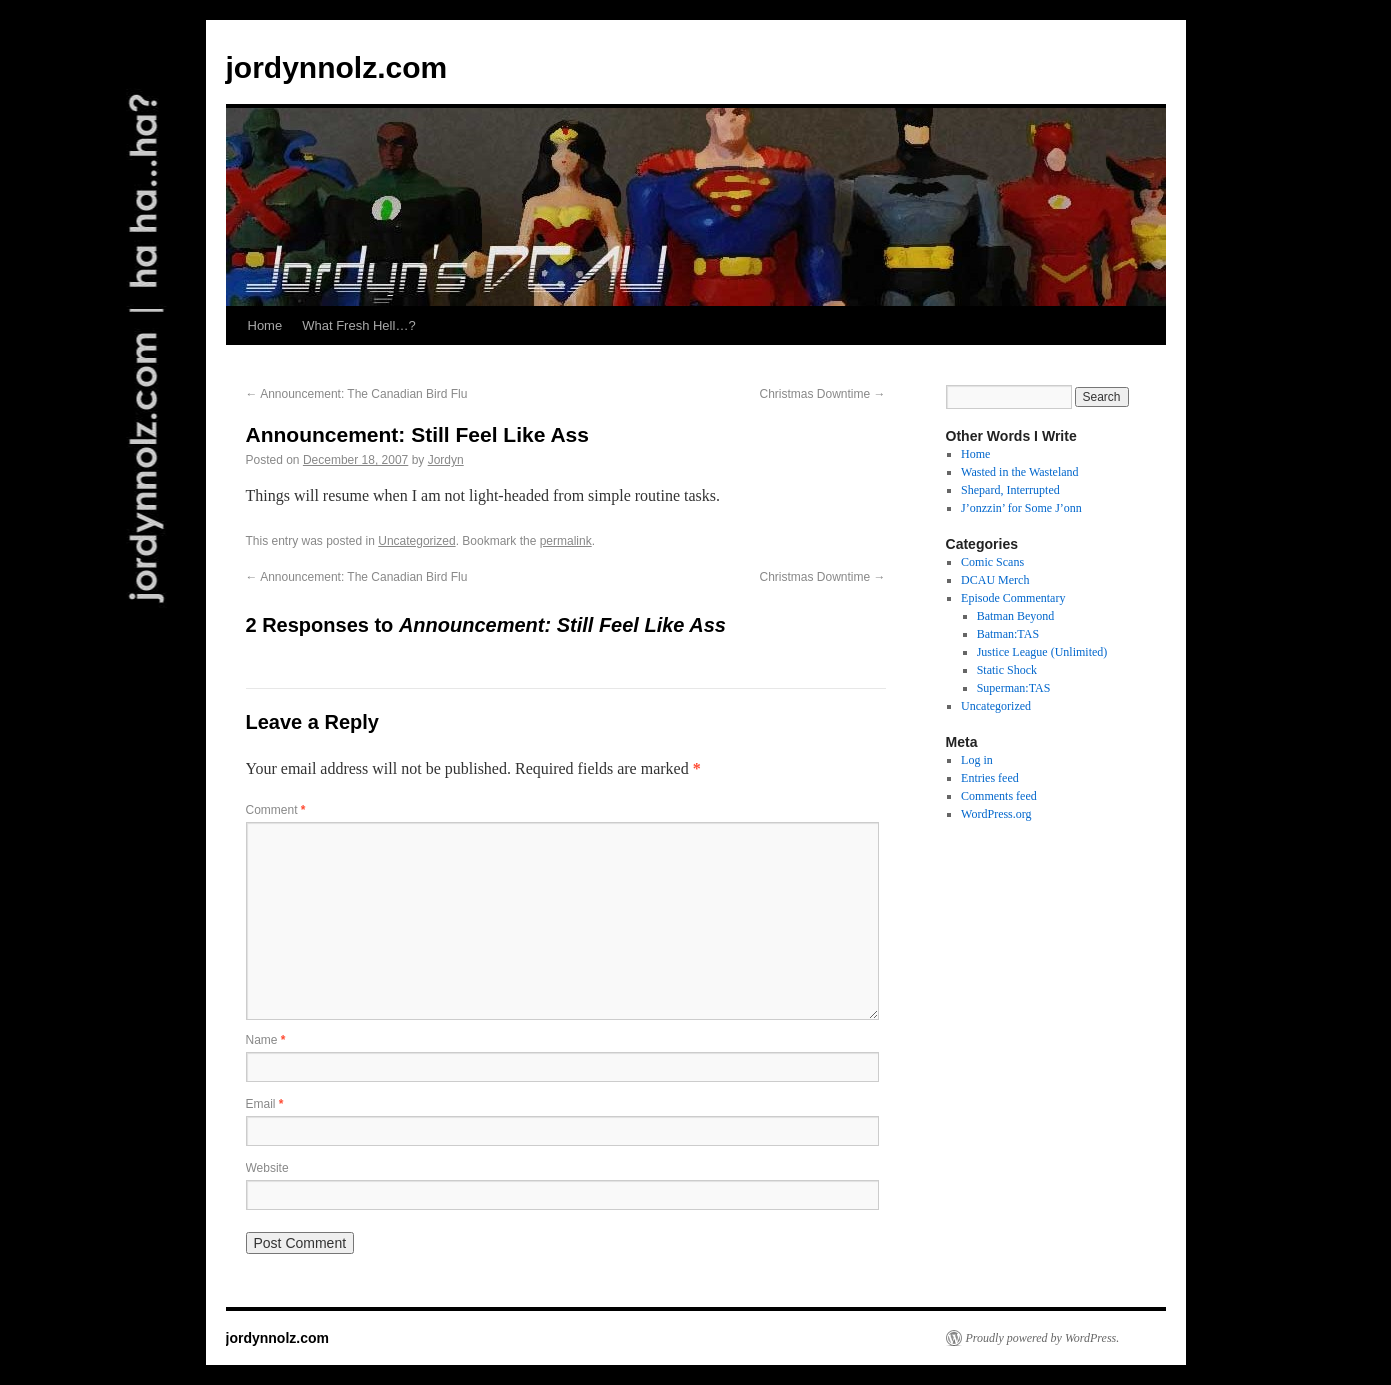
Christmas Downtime (822, 394)
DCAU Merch (995, 580)
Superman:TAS (1014, 688)
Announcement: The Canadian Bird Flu (357, 394)
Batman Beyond (1016, 616)
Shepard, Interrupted (1010, 490)
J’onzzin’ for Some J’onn (1021, 508)
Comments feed (999, 796)
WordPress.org (996, 814)
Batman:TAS (1008, 634)
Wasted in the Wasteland (1019, 472)
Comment (276, 810)
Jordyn (446, 460)
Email (265, 1104)
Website (267, 1168)
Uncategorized (416, 541)
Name (266, 1040)
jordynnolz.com (337, 67)
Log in (977, 760)
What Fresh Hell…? (358, 325)
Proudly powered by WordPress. (1043, 1338)
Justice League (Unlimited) (1042, 652)
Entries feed (990, 778)
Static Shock (1007, 670)
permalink (566, 541)
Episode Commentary (1013, 598)
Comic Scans (992, 562)
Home (265, 325)
